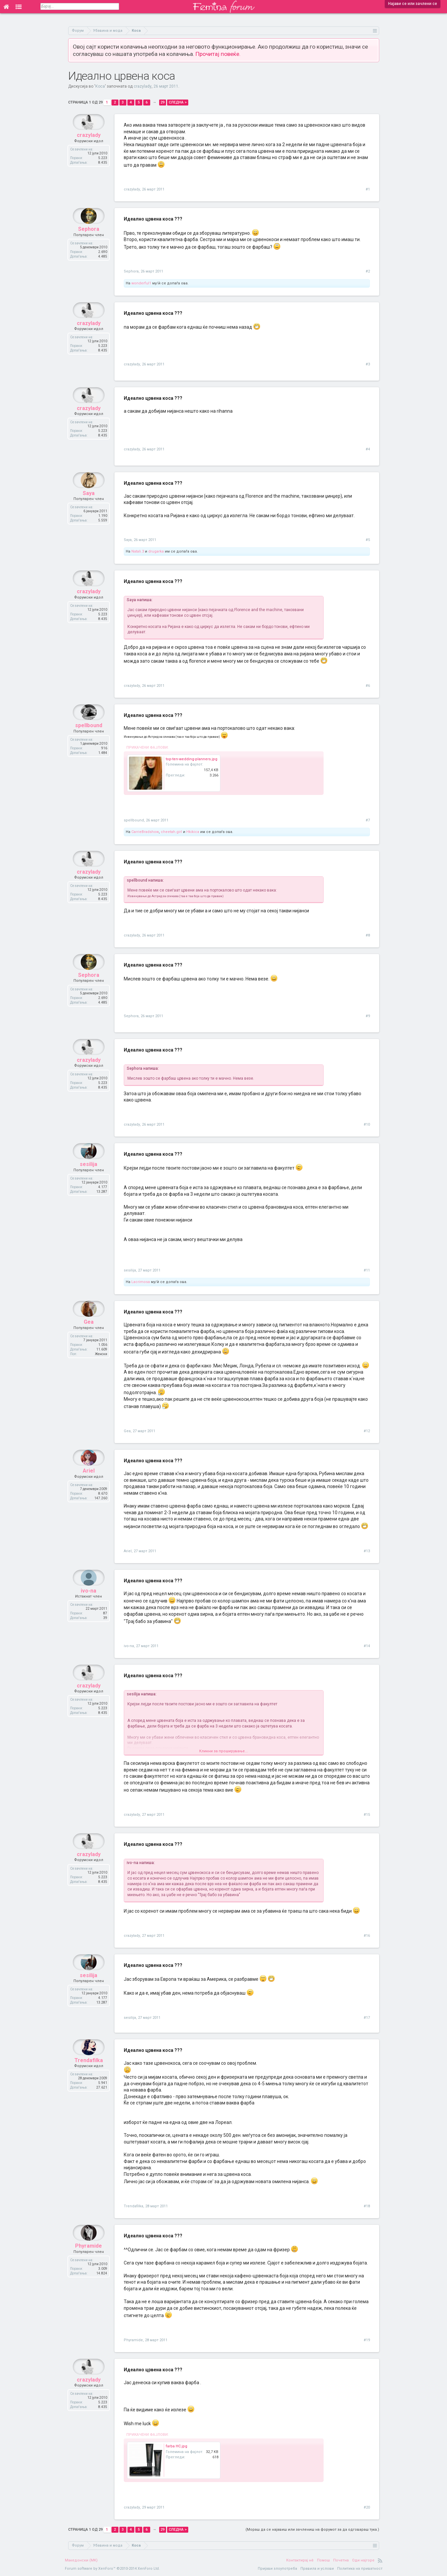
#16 (367, 1935)
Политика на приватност (359, 2568)
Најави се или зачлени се (412, 3)
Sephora (88, 245)
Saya (89, 509)
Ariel (89, 1486)
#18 (367, 2206)
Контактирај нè (300, 2560)
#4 (368, 449)
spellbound (88, 741)
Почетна (341, 2560)
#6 (368, 686)
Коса (100, 86)
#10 (367, 1124)
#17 (367, 2017)
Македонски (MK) (81, 2560)
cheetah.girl (171, 832)
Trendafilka (88, 2076)
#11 (367, 1270)
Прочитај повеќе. (218, 54)
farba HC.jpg (176, 2446)
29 (162, 102)
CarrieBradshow (145, 832)
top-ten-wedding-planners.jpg (191, 759)
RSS (380, 2560)
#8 (368, 935)
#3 (368, 364)
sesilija (88, 1180)
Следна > (178, 102)
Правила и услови (317, 2568)
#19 (367, 2340)
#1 (368, 189)
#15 (367, 1814)
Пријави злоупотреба (277, 2568)
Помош (323, 2560)
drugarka (156, 551)
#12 (367, 1431)
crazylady (143, 86)
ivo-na (88, 1606)
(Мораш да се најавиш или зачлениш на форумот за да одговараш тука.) (312, 2529)
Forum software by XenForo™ (112, 2568)
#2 (368, 271)
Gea (89, 1338)
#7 (368, 820)
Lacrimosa (140, 1282)
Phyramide (88, 2262)
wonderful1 (141, 283)
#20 (367, 2507)
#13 (367, 1551)
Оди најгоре (363, 2560)
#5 (368, 540)
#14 (367, 1646)
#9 (368, 1016)
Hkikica (192, 832)
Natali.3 (137, 551)
